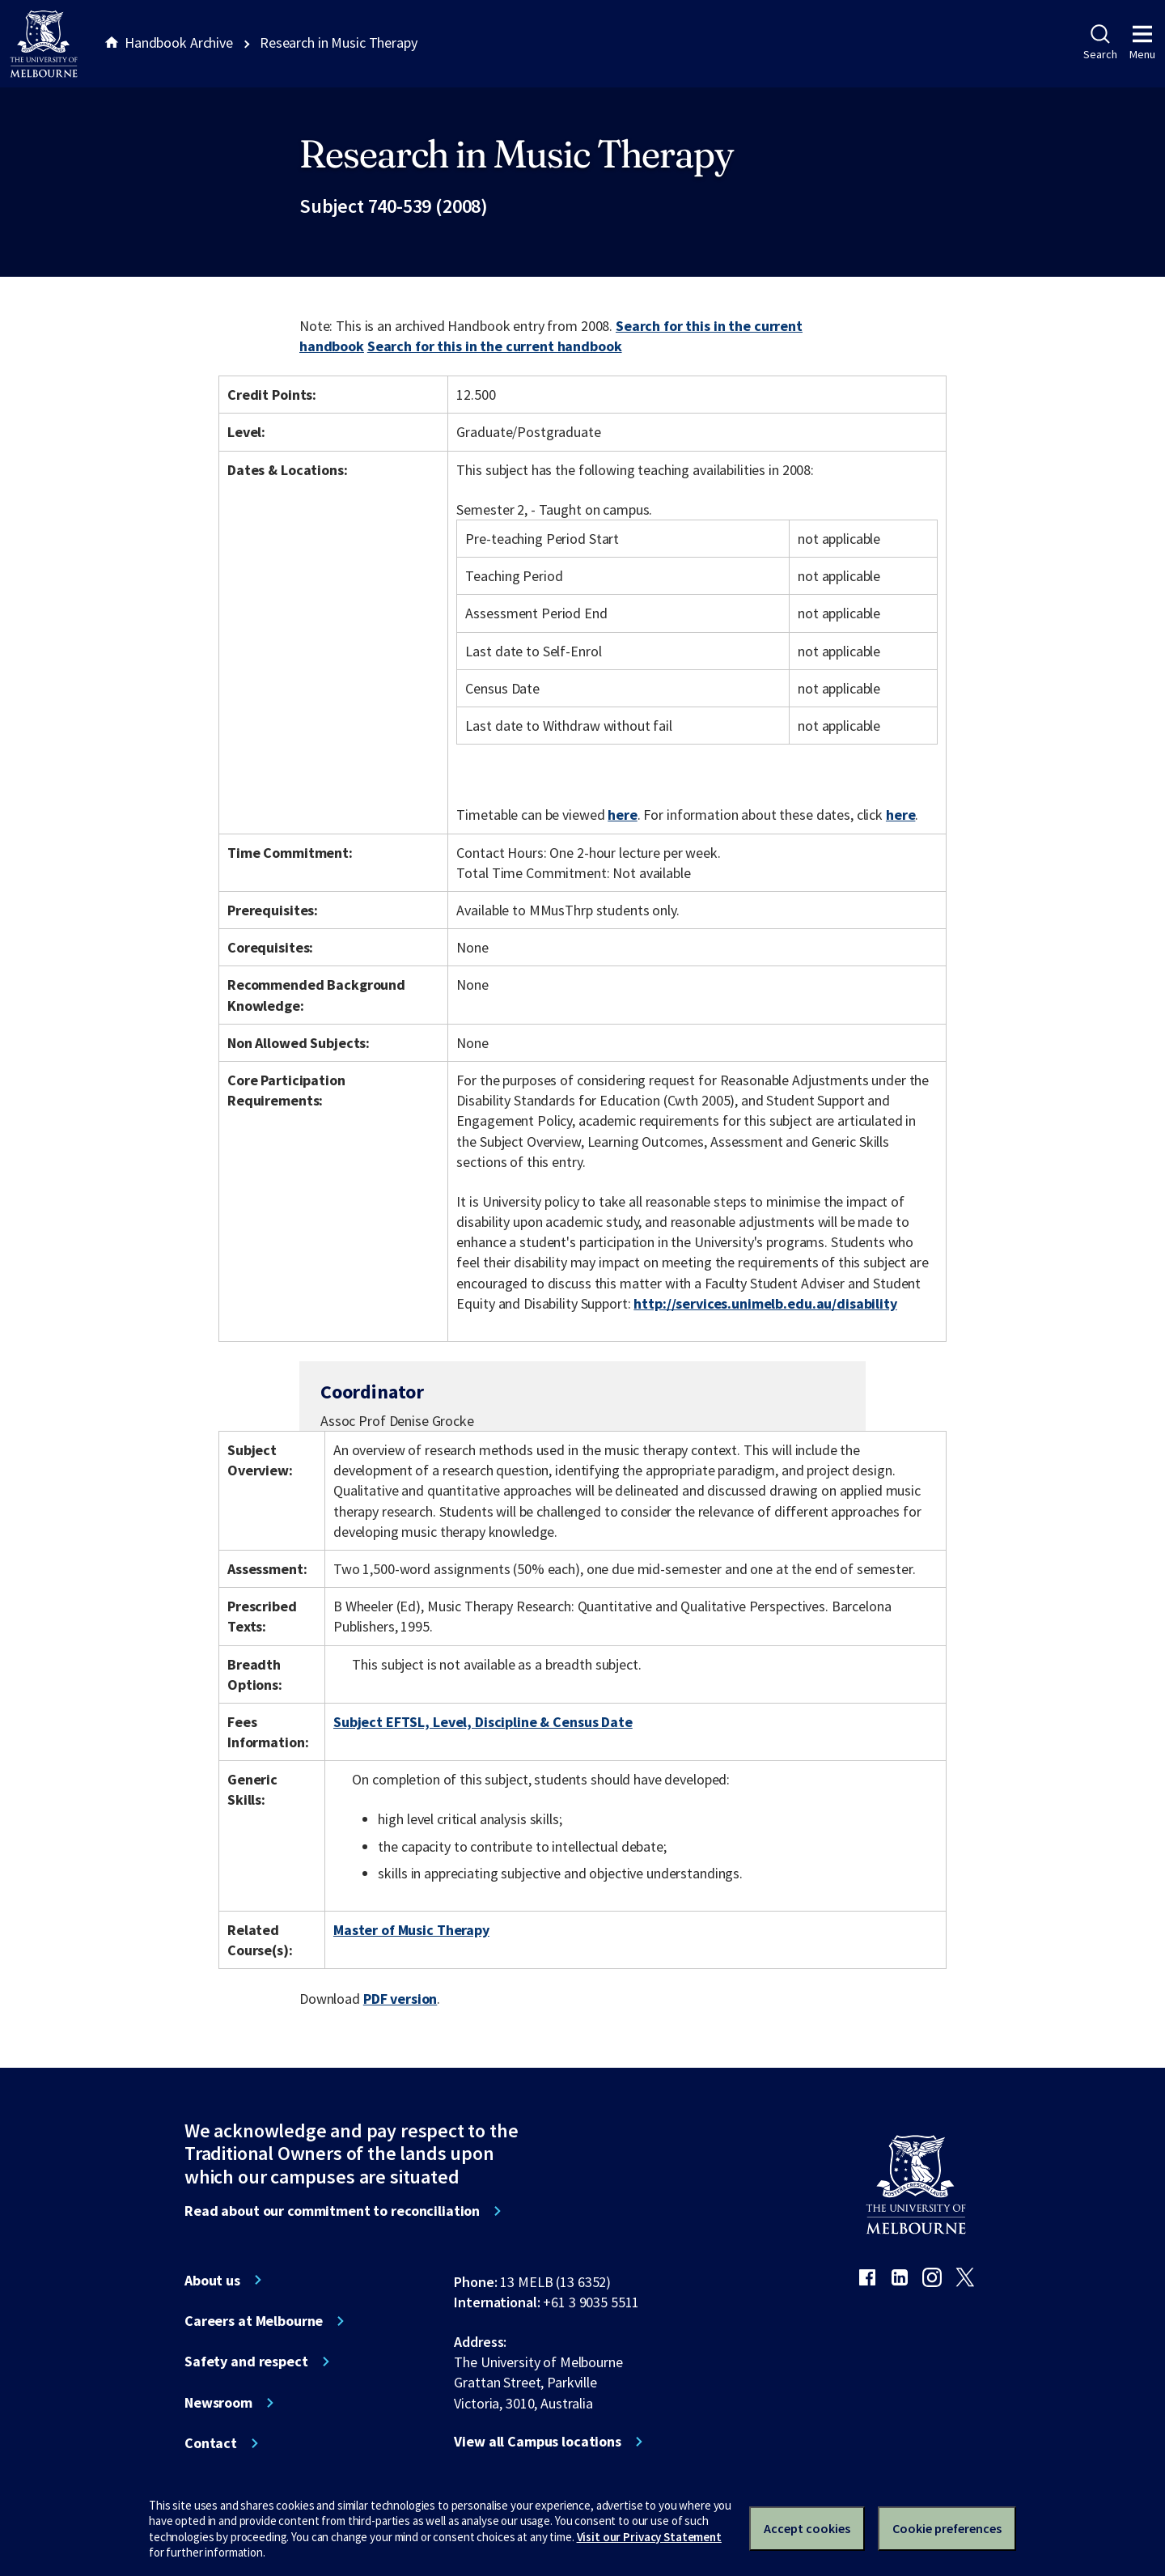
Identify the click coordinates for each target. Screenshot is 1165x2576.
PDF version (400, 1998)
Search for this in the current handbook (494, 346)
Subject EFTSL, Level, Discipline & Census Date (483, 1721)
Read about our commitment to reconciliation (332, 2211)
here (622, 814)
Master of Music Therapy (411, 1929)
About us (212, 2281)
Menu (1142, 43)
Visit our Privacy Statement (649, 2536)
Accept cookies (807, 2528)
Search (1099, 43)
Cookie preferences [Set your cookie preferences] (947, 2528)
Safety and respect (246, 2361)
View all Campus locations (537, 2442)
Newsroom (218, 2403)
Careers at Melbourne (253, 2321)
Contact (210, 2443)
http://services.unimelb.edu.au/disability (764, 1303)
